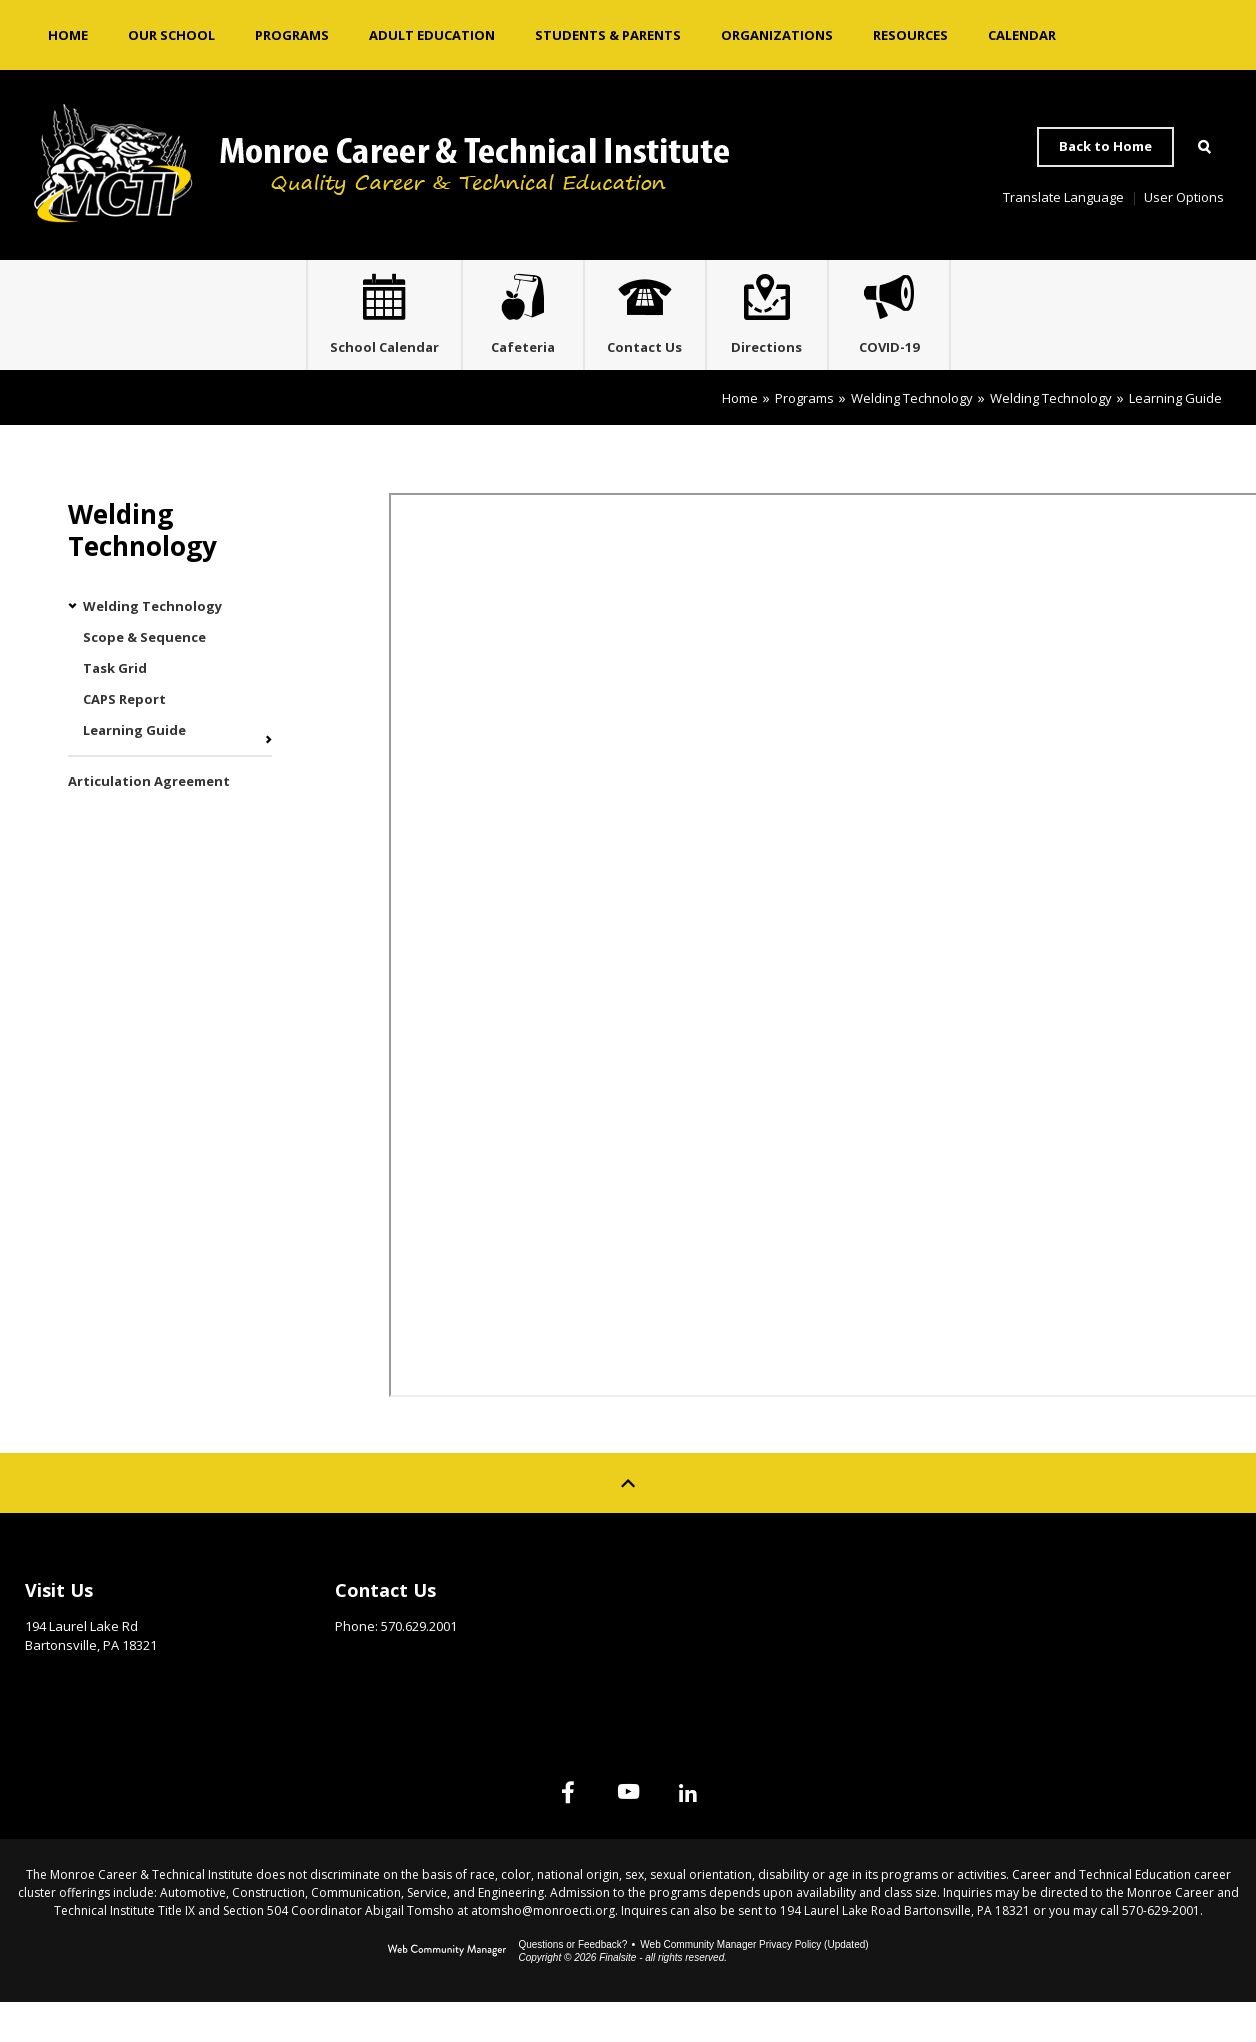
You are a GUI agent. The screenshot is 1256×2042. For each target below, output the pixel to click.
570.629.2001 (419, 1666)
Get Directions (74, 1716)
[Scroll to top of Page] (628, 1523)
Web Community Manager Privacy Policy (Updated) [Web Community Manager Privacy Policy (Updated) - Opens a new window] (754, 1984)
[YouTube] (628, 1832)
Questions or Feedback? (572, 1984)
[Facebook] (528, 1832)
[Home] (68, 35)
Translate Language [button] (1063, 197)
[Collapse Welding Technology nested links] (75, 647)
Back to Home (1105, 146)
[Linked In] (728, 1832)
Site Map (984, 1625)
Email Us (362, 1697)
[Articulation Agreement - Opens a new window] (170, 821)
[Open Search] (1204, 147)
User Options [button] (1184, 197)
